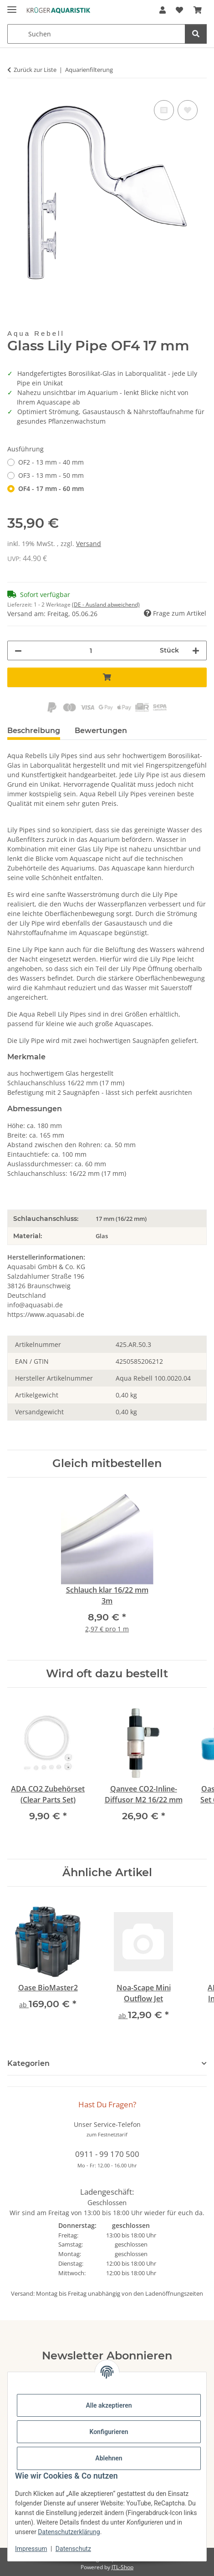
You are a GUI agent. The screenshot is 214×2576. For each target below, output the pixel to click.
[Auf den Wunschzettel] (188, 110)
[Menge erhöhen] (195, 650)
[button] (162, 10)
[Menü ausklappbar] (11, 5)
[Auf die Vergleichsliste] (164, 110)
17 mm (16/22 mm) (121, 1219)
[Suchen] (196, 34)
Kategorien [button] (28, 2063)
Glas (102, 1236)
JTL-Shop (122, 2567)
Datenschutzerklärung (69, 2532)
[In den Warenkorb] (107, 677)
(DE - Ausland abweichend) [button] (106, 604)
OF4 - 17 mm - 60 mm (51, 488)
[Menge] (90, 650)
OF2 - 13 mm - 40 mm (51, 462)
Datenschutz (73, 2548)
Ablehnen (108, 2458)
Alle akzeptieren (109, 2405)
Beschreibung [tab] (33, 730)
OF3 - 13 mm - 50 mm (51, 475)
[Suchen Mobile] (96, 34)
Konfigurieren (108, 2431)
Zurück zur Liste (35, 70)
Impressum (31, 2548)
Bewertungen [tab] (101, 730)
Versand (88, 543)
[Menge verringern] (18, 650)
